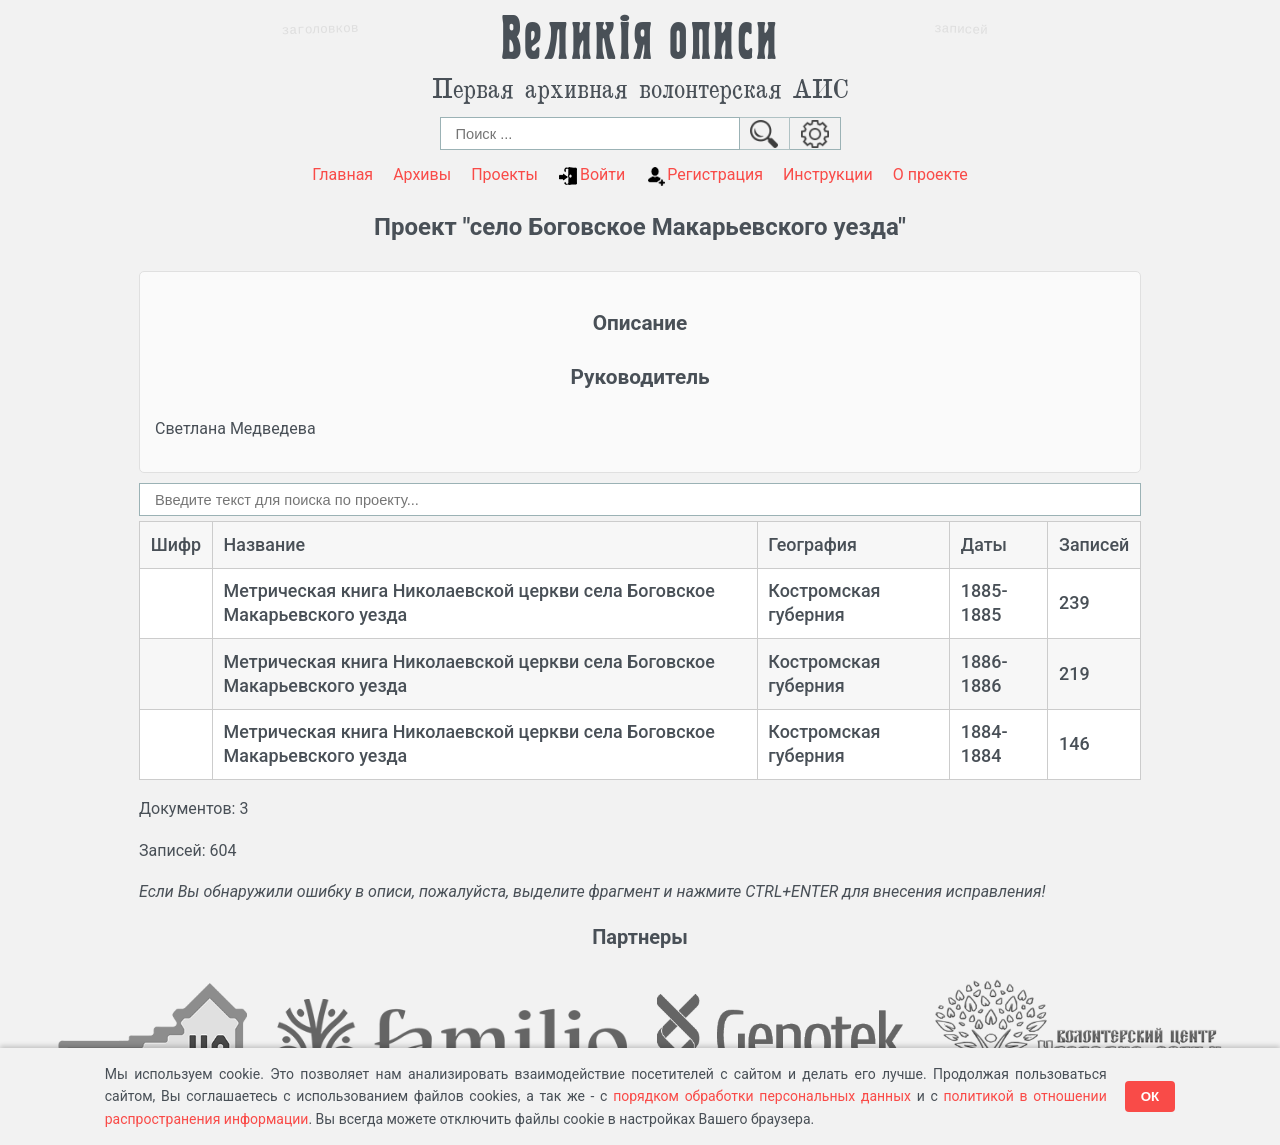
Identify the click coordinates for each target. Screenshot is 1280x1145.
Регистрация (704, 175)
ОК (1150, 1096)
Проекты (504, 174)
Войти (591, 175)
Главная (342, 174)
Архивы (422, 174)
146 (1074, 743)
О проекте (930, 174)
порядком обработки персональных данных (762, 1096)
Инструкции (828, 174)
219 (1074, 673)
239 (1074, 602)
